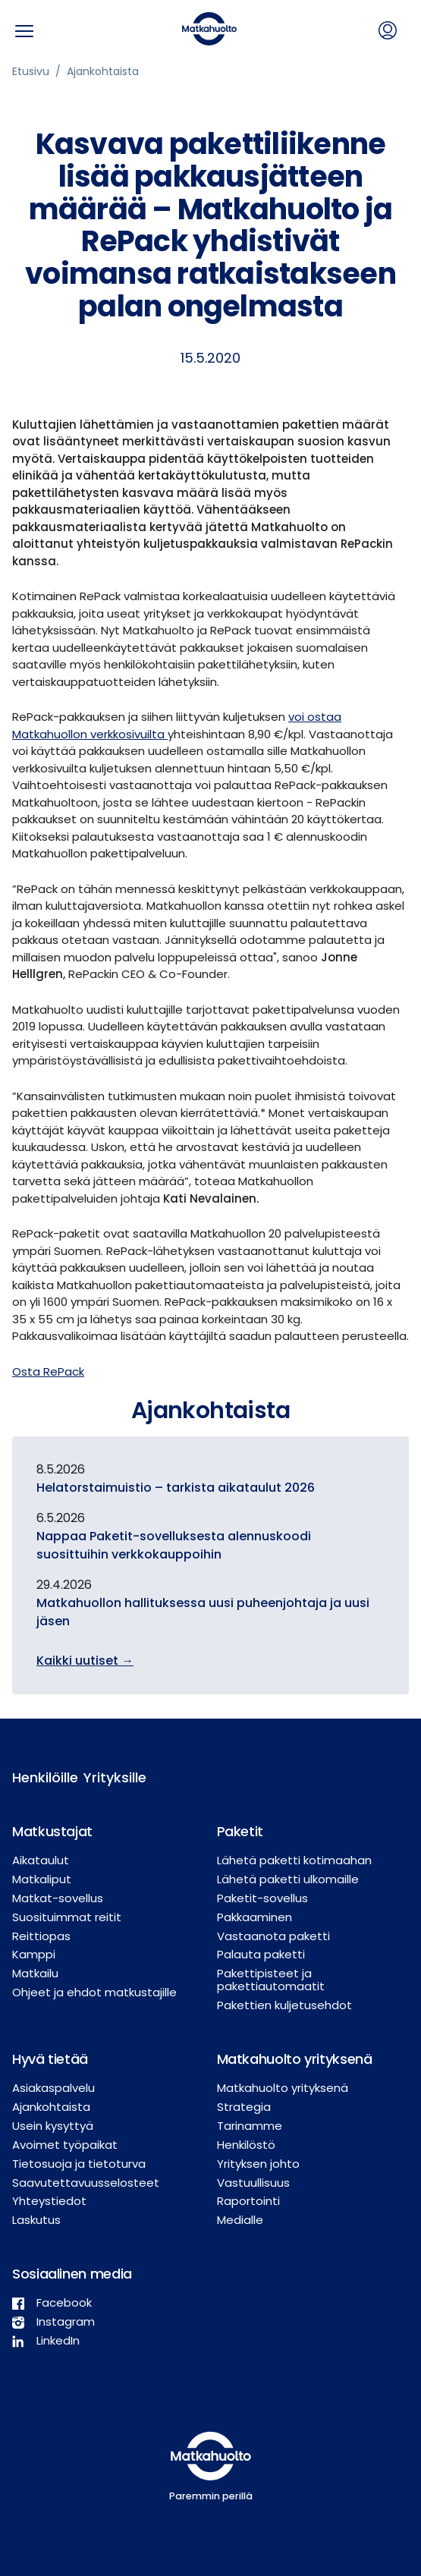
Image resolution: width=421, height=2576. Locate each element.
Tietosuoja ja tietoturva (79, 2164)
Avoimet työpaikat (65, 2145)
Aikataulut (40, 1860)
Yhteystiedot (49, 2201)
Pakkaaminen (254, 1917)
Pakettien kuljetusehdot (284, 2005)
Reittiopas (41, 1936)
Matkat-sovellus (57, 1898)
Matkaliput (41, 1879)
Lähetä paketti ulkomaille (288, 1879)
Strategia (244, 2107)
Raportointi (248, 2201)
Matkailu (35, 1973)
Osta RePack (48, 1371)
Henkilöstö (246, 2145)
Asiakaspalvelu (53, 2088)
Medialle (240, 2220)
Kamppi (33, 1954)
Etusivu (30, 71)
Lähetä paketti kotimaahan (294, 1860)
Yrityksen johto (258, 2164)
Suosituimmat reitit (66, 1917)
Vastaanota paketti (273, 1936)
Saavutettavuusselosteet (85, 2183)
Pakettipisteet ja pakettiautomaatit (271, 1979)
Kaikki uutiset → (85, 1660)
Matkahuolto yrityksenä (282, 2088)
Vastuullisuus (253, 2183)
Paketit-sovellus (262, 1898)
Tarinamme (249, 2126)
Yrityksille (106, 1777)
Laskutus (36, 2220)
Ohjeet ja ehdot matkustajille (94, 1992)
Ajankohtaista (103, 71)
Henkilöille (35, 1777)
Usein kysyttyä (52, 2126)
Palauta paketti (261, 1954)
